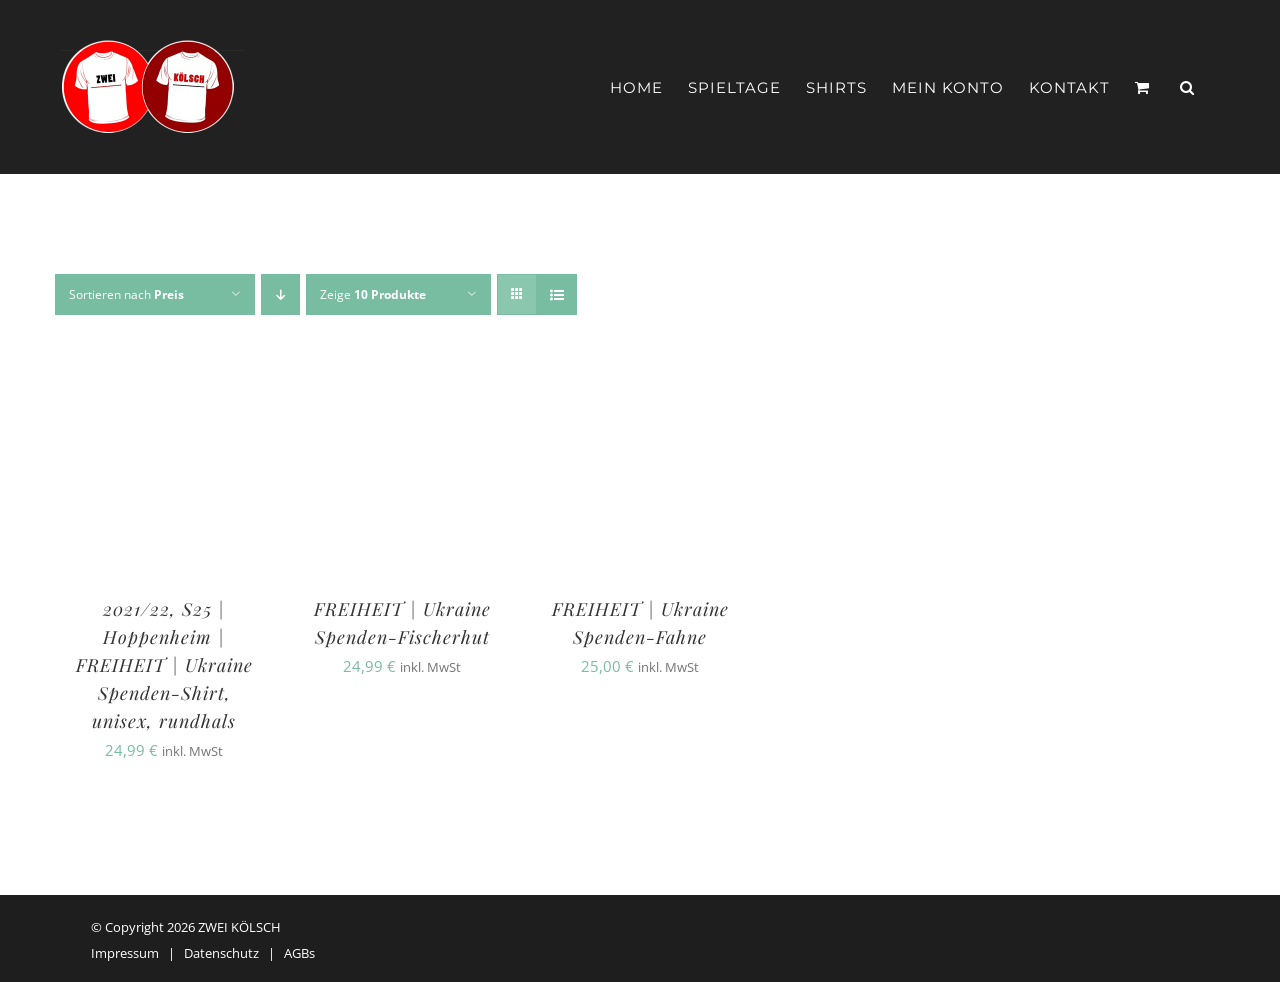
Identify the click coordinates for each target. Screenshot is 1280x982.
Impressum (125, 953)
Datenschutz (221, 953)
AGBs (299, 953)
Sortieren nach (126, 294)
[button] (1187, 87)
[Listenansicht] (556, 294)
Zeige (373, 294)
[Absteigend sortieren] (280, 294)
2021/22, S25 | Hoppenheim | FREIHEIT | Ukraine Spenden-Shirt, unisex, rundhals (164, 665)
